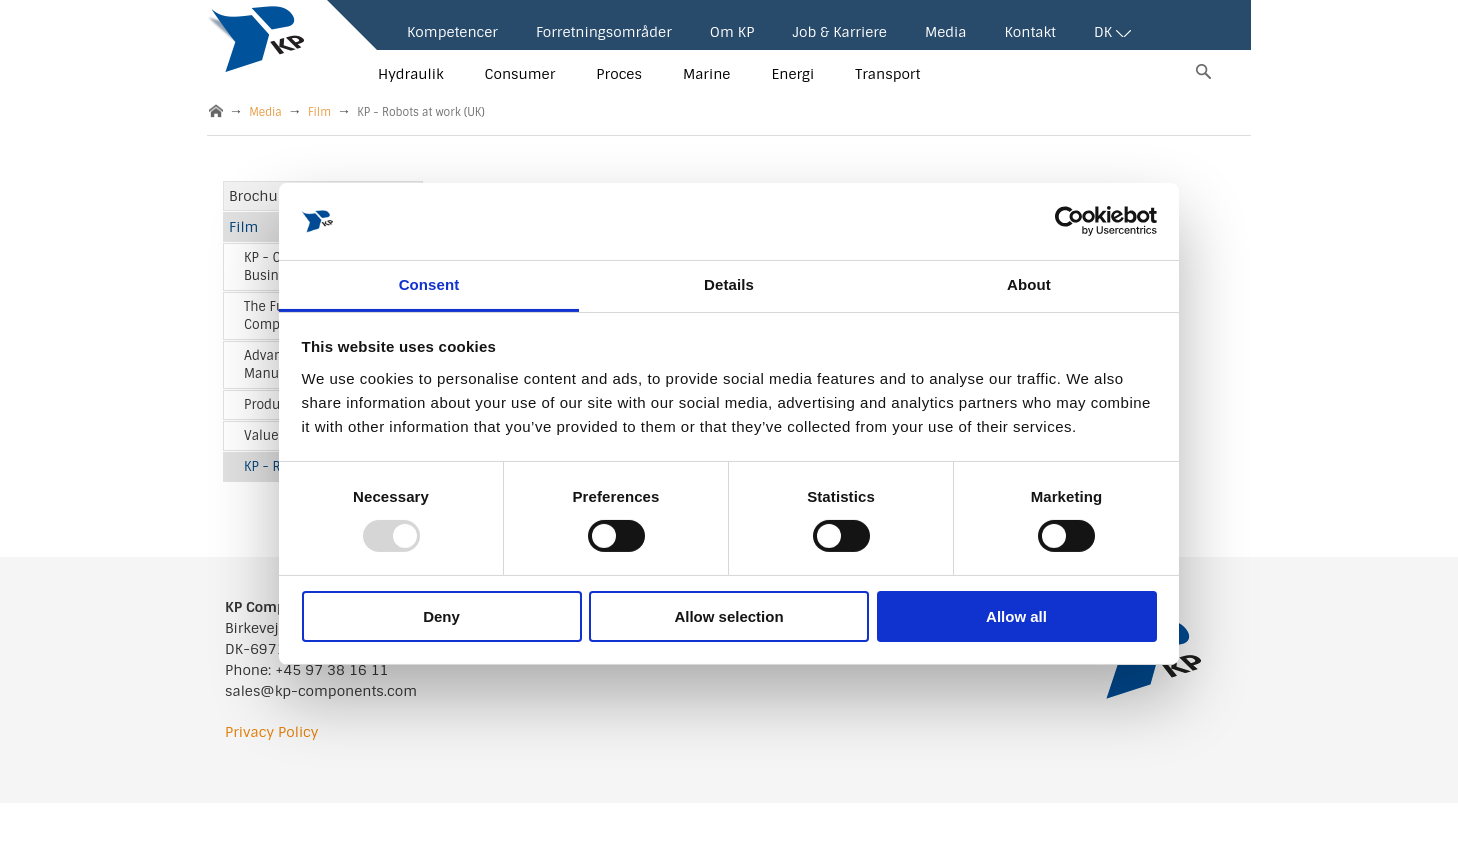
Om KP (732, 32)
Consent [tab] (429, 284)
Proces (619, 74)
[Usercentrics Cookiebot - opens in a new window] (1069, 221)
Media (946, 32)
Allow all (1016, 616)
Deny (441, 616)
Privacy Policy (271, 732)
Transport (887, 74)
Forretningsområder (604, 32)
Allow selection (728, 616)
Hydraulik (411, 74)
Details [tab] (729, 284)
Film (319, 112)
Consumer (520, 74)
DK (1112, 32)
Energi (792, 74)
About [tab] (1029, 284)
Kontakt (1029, 32)
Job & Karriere (839, 32)
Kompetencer (452, 32)
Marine (707, 74)
